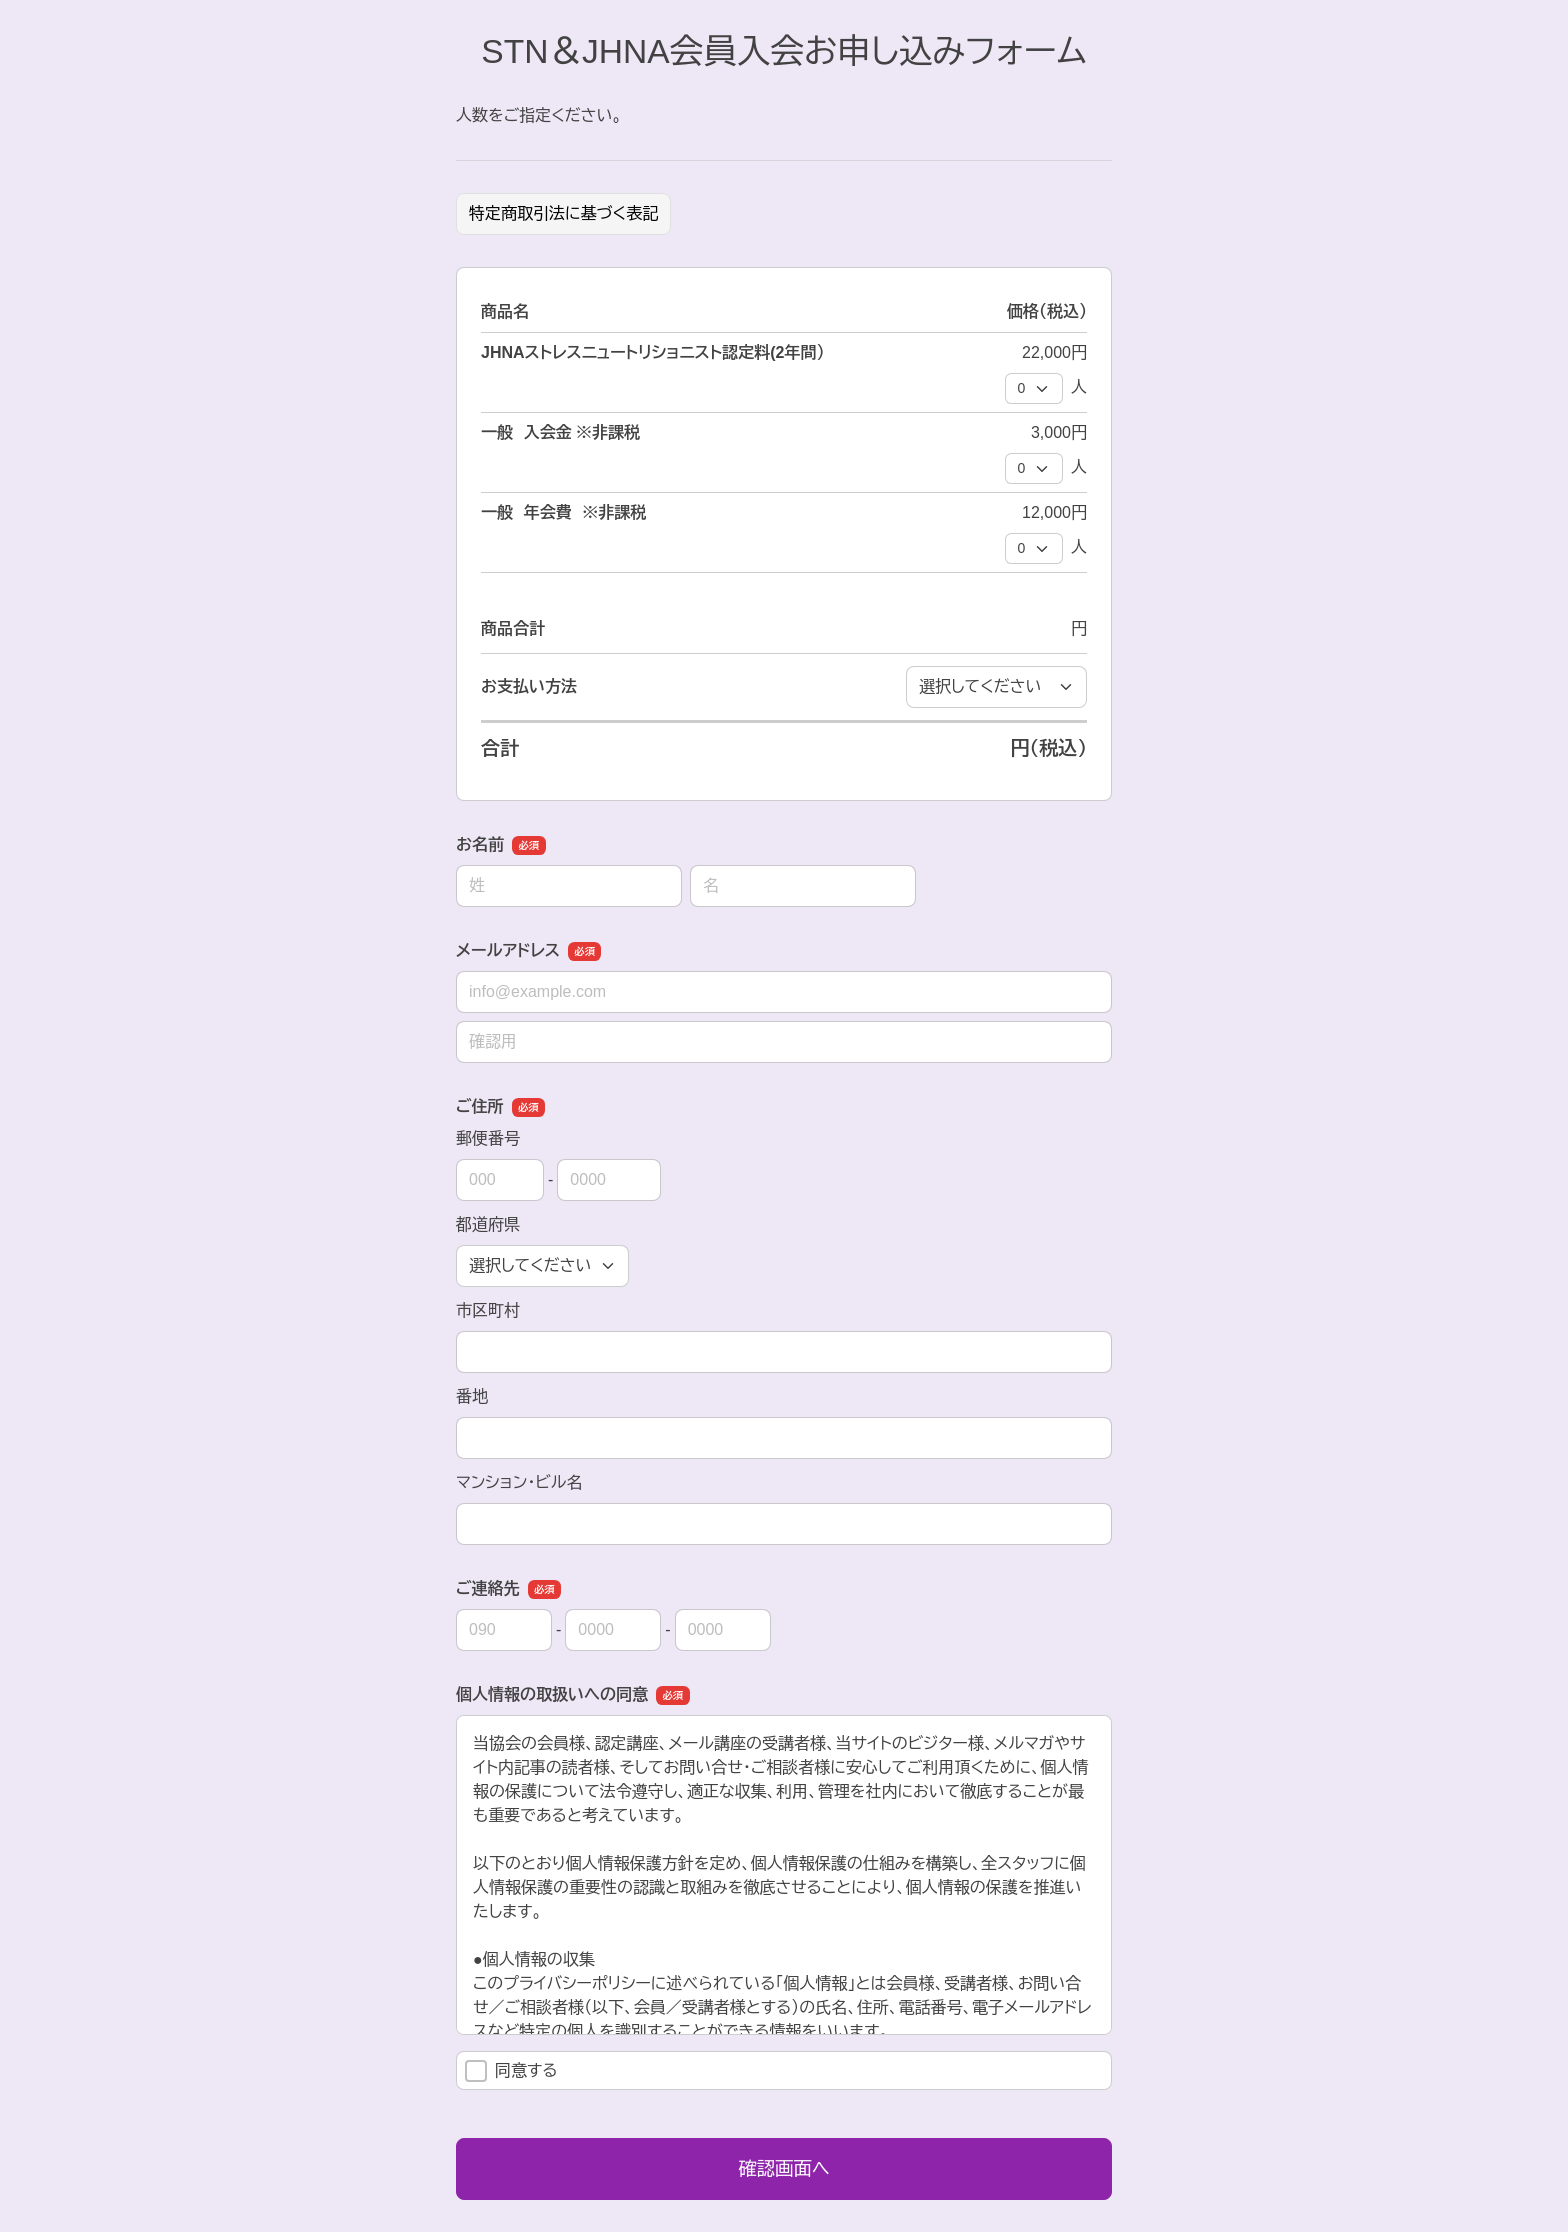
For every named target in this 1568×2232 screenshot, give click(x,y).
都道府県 (488, 1224)
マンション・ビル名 (519, 1482)
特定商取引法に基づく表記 (563, 213)
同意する (511, 2071)
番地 (472, 1396)
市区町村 (488, 1310)
